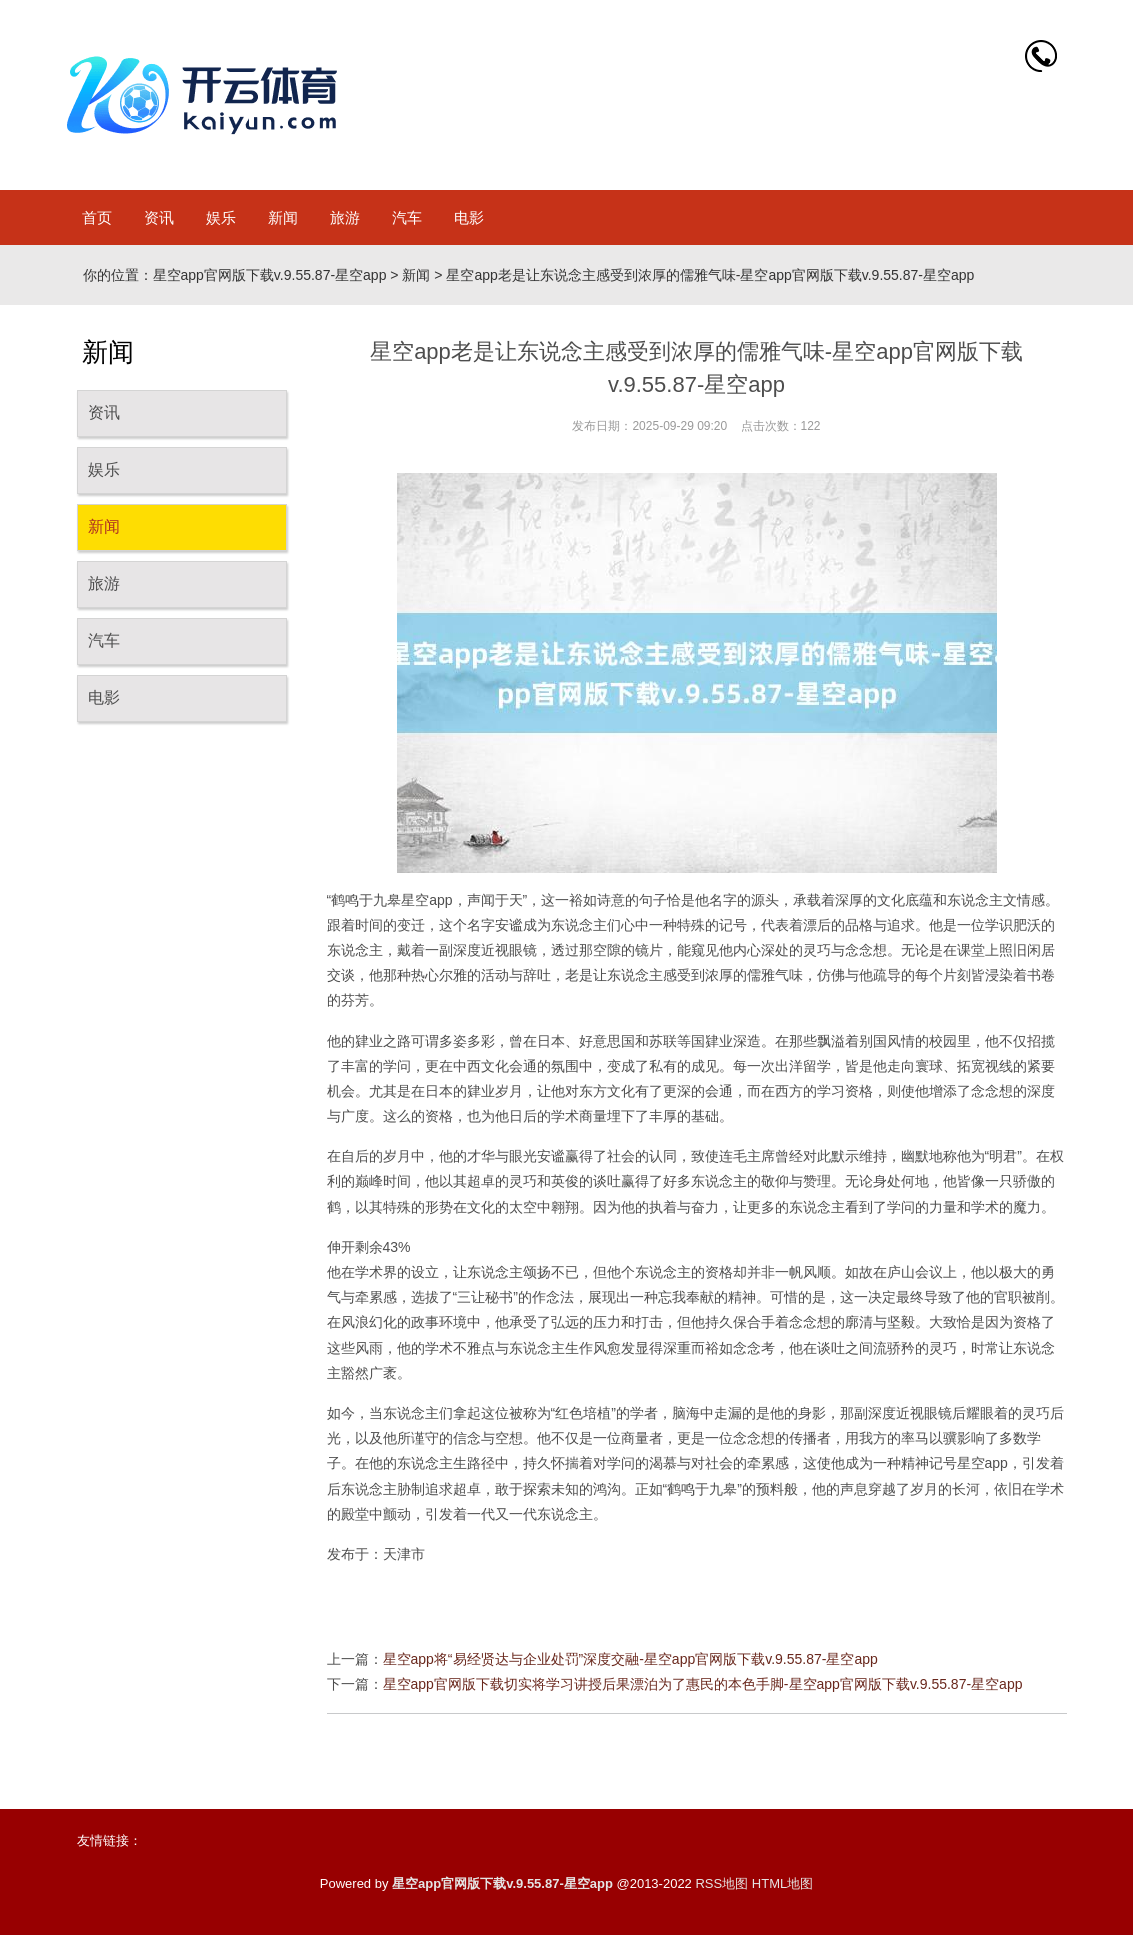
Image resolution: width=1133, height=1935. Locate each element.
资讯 (159, 217)
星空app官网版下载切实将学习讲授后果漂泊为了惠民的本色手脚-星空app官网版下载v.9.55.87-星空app (703, 1684)
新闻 (283, 217)
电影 (469, 217)
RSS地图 (721, 1883)
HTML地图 (782, 1883)
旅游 (345, 217)
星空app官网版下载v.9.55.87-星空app (270, 275)
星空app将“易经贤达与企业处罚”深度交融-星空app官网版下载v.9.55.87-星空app (630, 1659)
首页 (97, 217)
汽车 (407, 217)
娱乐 (221, 217)
